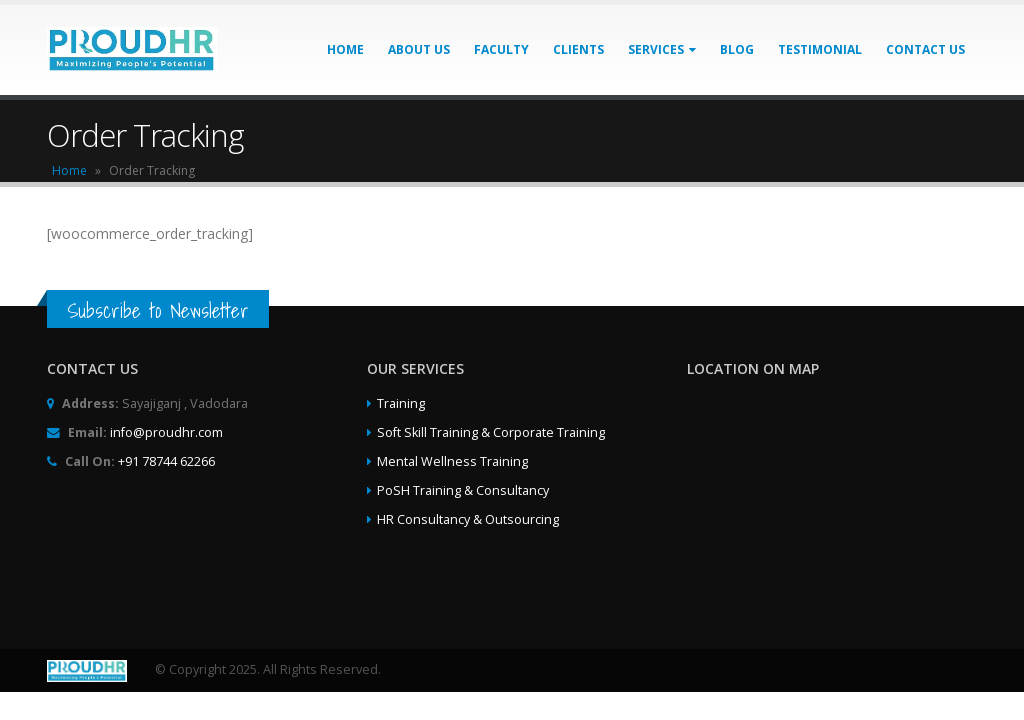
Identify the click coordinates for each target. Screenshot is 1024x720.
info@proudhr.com (166, 432)
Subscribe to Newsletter (158, 310)
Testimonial (820, 49)
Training (401, 403)
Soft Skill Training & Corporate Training (491, 432)
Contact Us (925, 49)
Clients (578, 49)
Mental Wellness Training (452, 461)
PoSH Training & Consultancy (463, 490)
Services (656, 49)
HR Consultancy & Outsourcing (468, 519)
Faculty (501, 49)
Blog (737, 49)
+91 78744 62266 (166, 461)
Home (345, 49)
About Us (419, 49)
